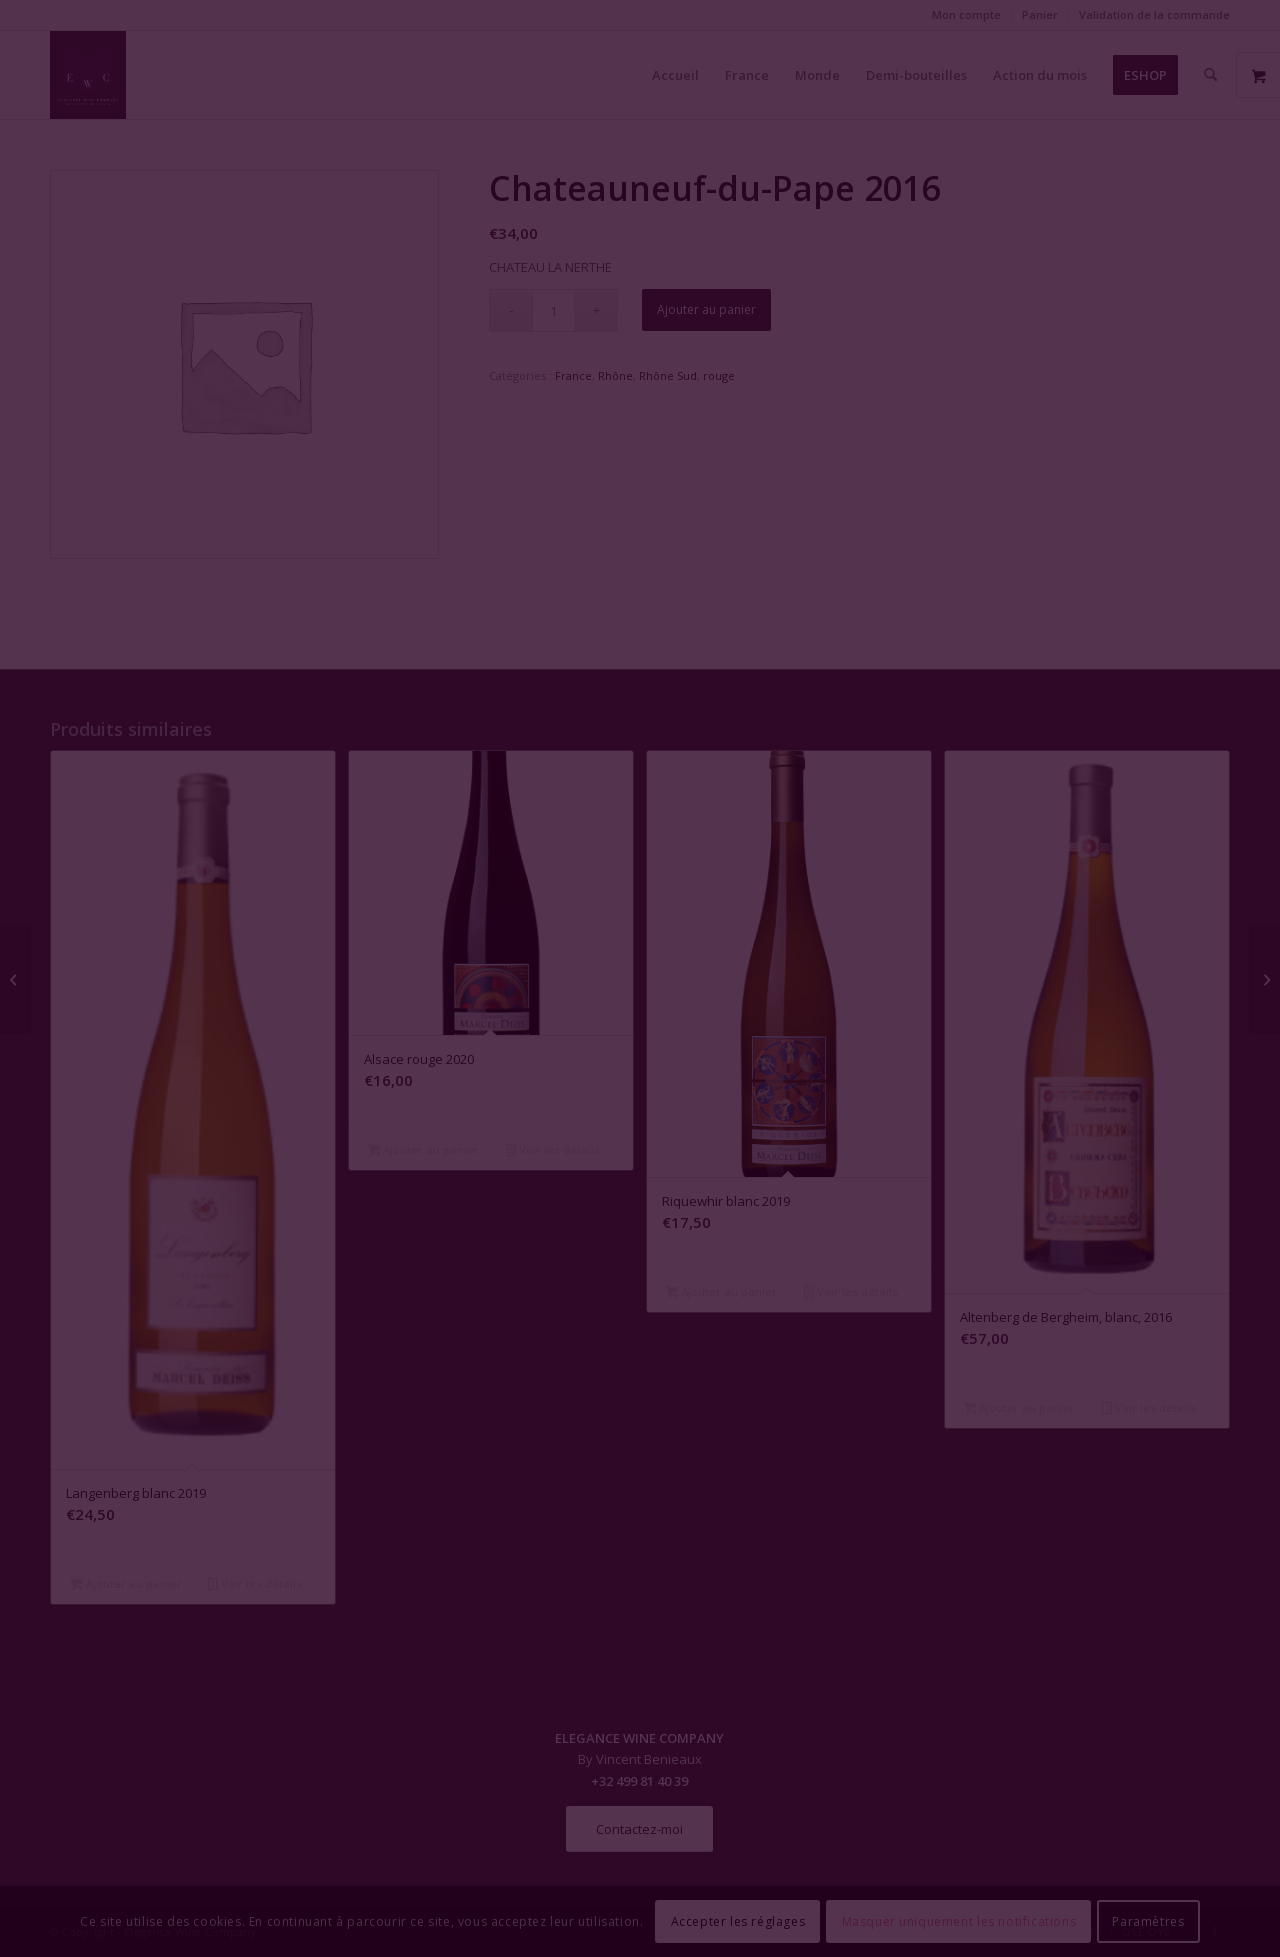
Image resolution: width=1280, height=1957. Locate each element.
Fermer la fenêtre (640, 1160)
